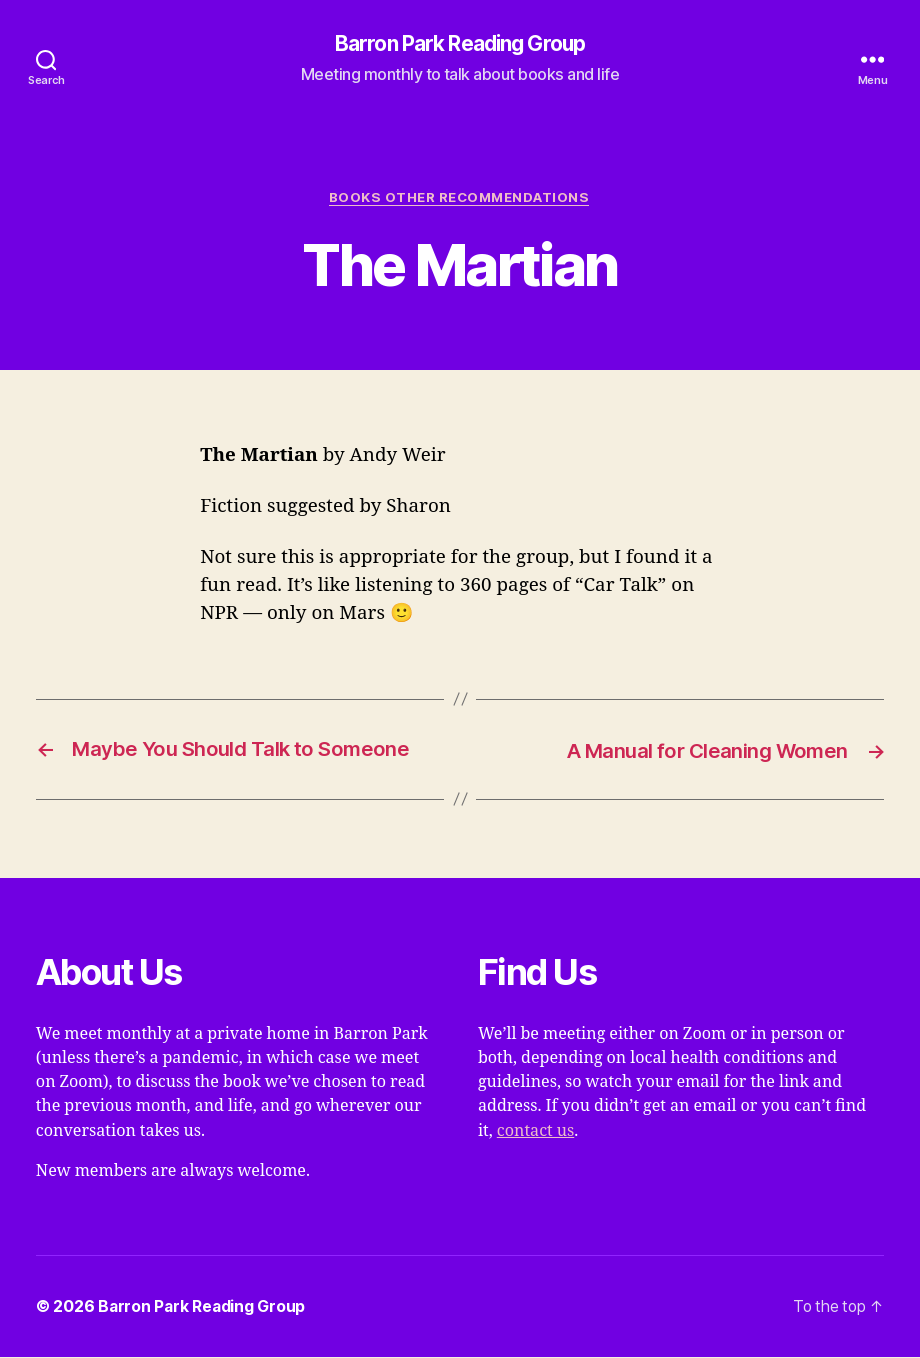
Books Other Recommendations (460, 198)
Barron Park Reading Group (460, 45)
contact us (535, 1131)
